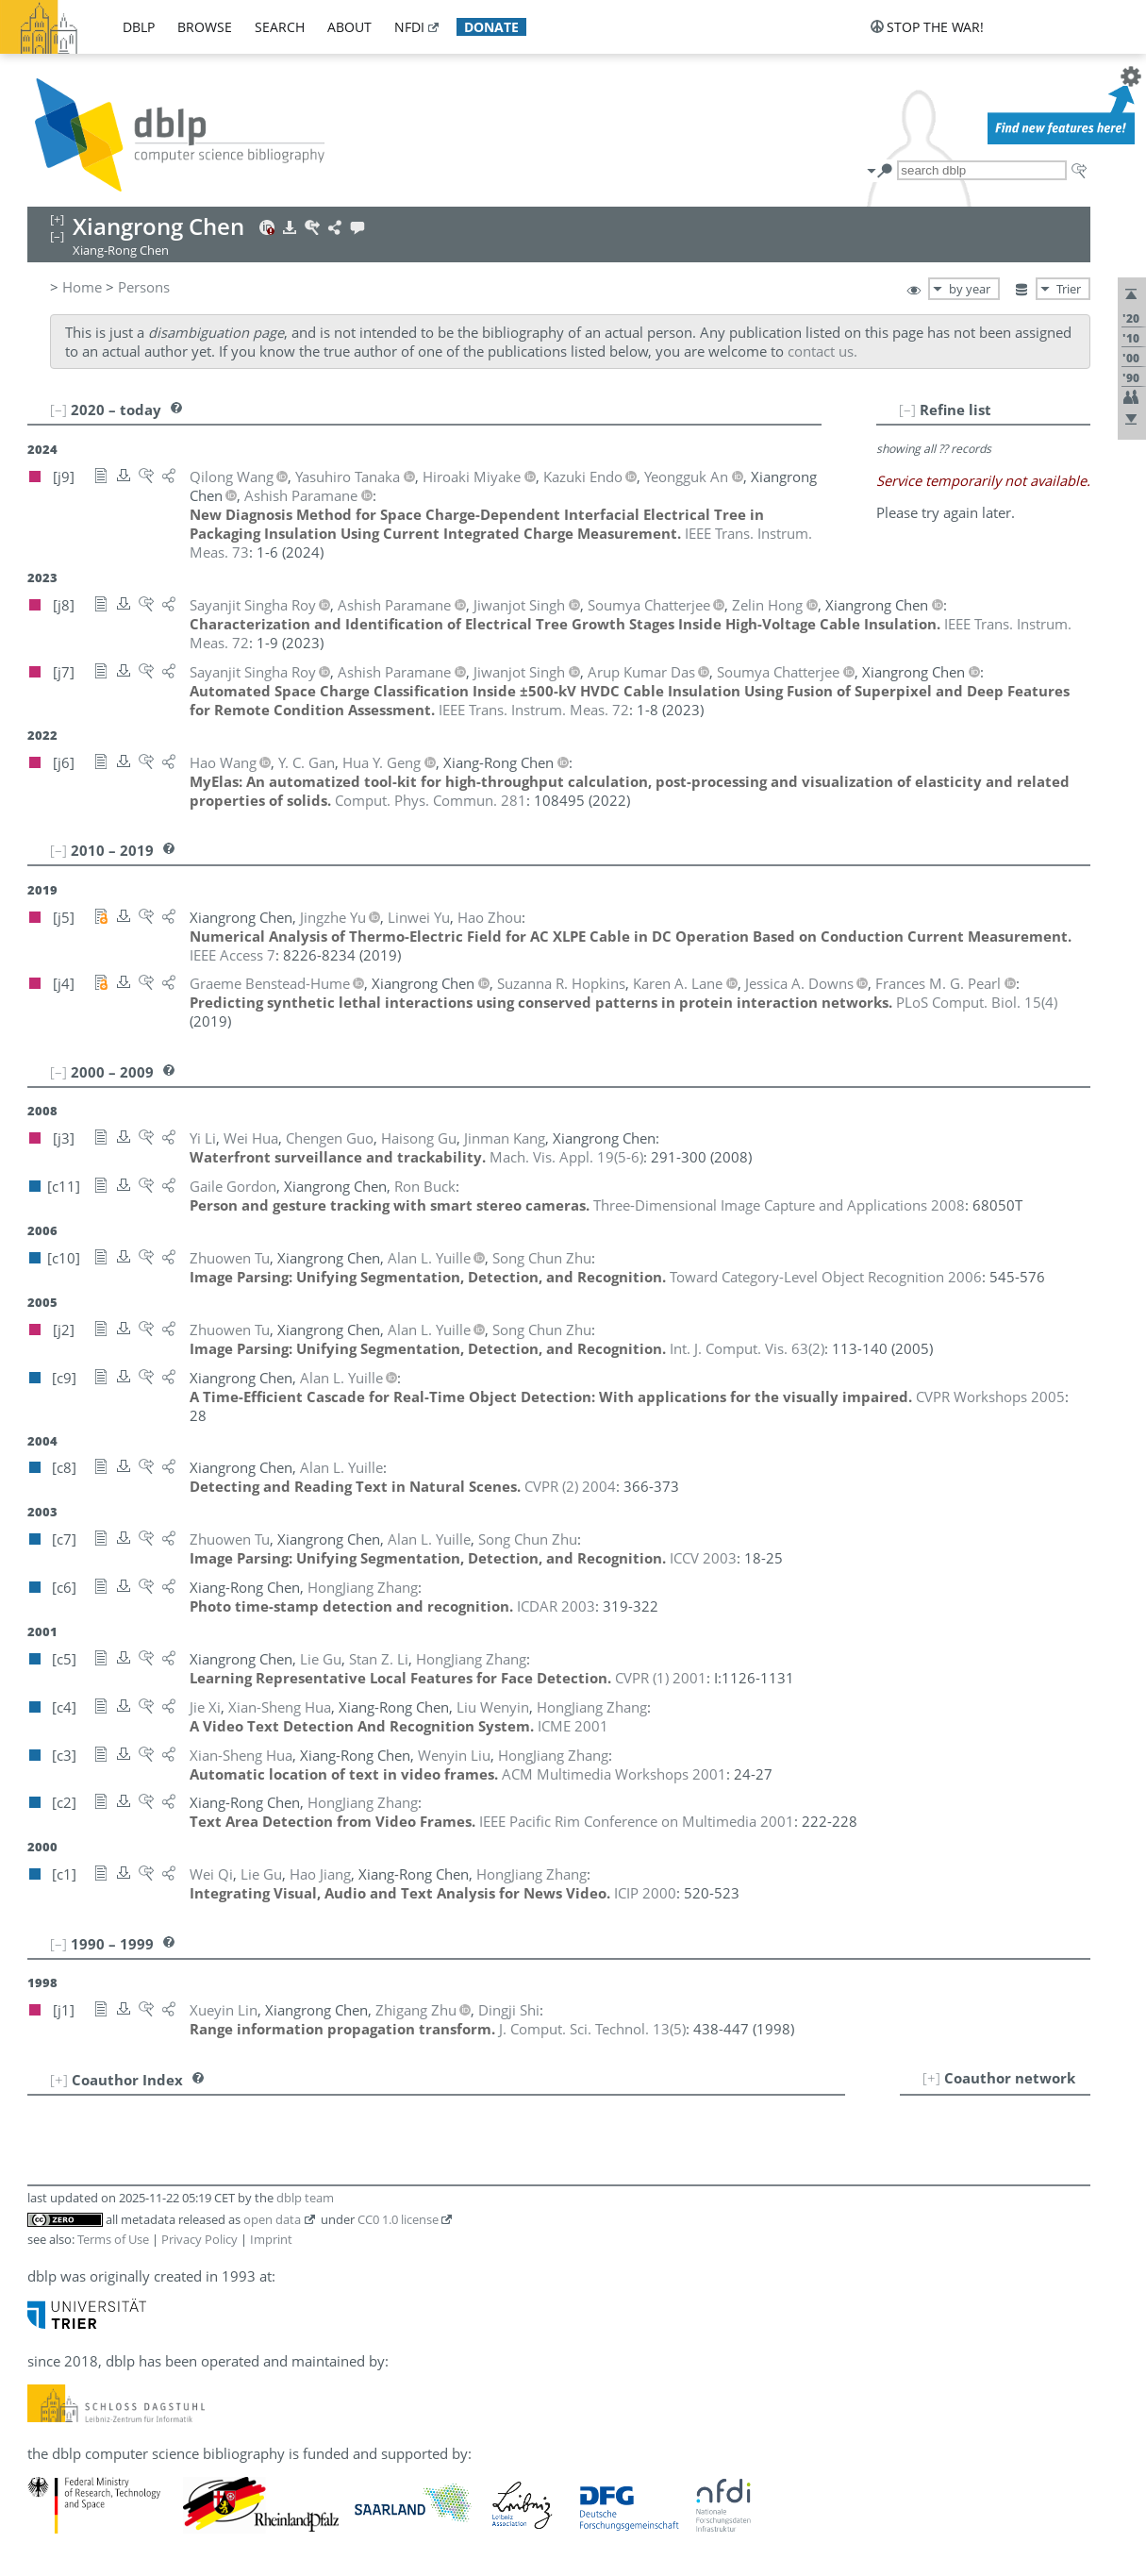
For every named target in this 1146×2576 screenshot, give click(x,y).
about (349, 27)
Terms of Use (113, 2239)
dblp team (305, 2197)
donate (491, 27)
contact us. (822, 351)
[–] (907, 409)
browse (204, 27)
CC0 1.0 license (398, 2219)
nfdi (409, 27)
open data (272, 2219)
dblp (139, 27)
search (280, 27)
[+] (931, 2077)
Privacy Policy (199, 2239)
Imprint (271, 2239)
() (976, 1002)
